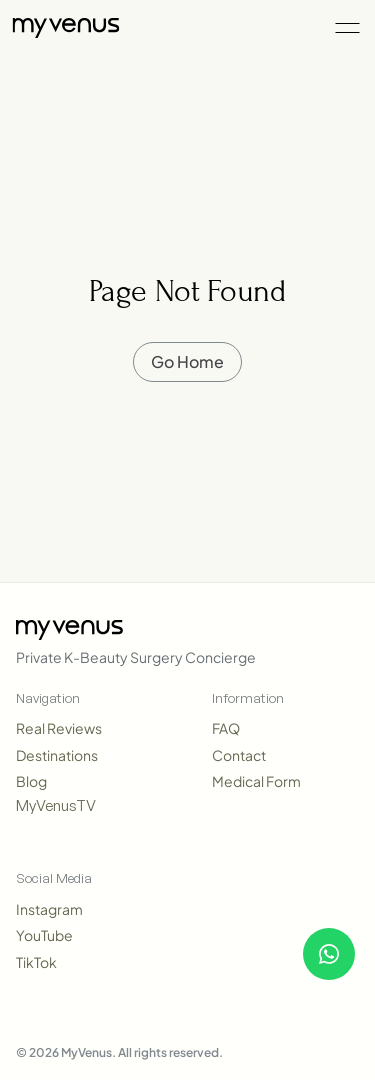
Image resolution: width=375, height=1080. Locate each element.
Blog (31, 781)
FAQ (226, 728)
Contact (239, 755)
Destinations (57, 755)
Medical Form (256, 781)
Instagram (49, 909)
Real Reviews (59, 728)
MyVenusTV (56, 805)
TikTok (36, 962)
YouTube (44, 935)
